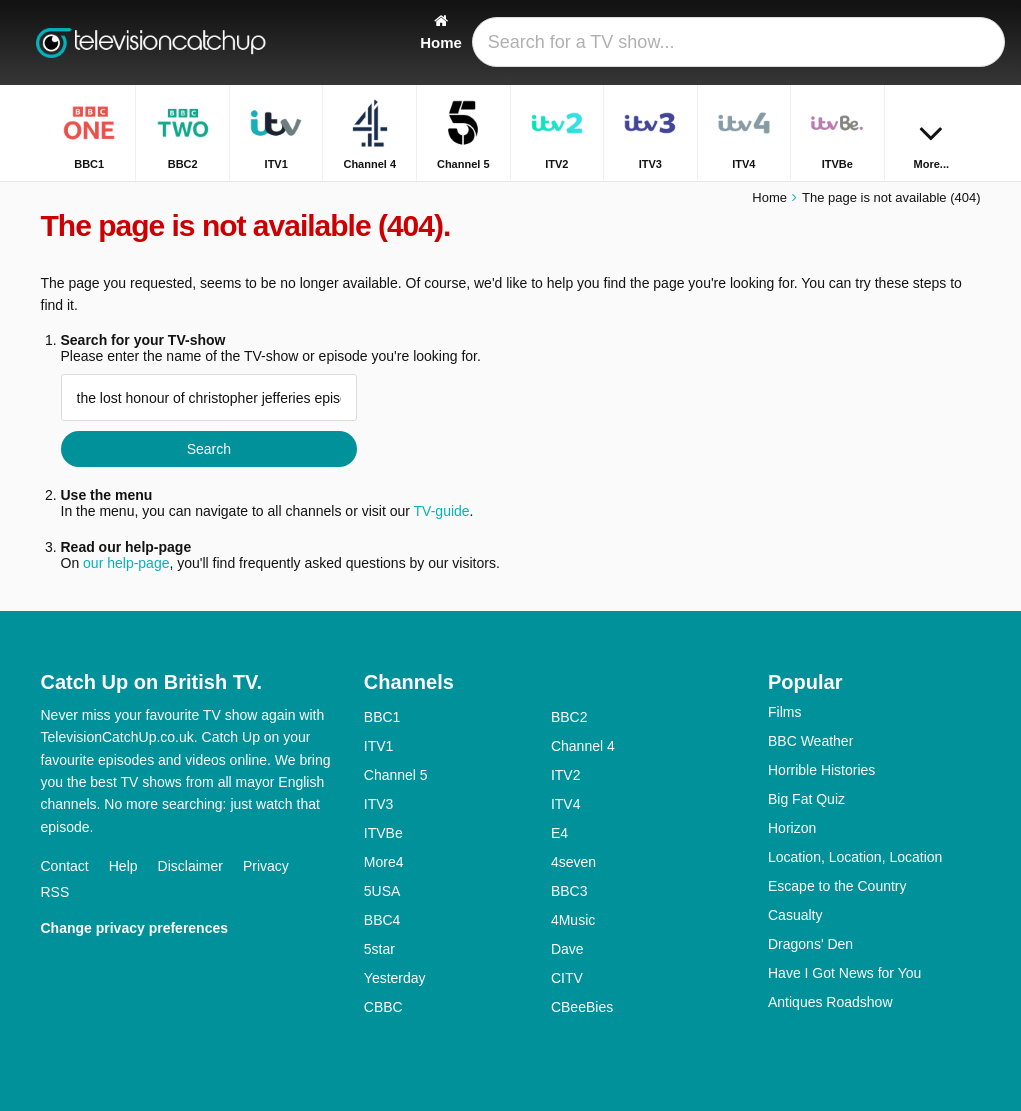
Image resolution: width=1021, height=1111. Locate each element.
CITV (567, 978)
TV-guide (442, 511)
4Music (573, 920)
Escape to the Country (837, 886)
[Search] (969, 42)
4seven (573, 862)
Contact (65, 866)
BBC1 (382, 717)
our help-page (126, 563)
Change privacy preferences (135, 928)
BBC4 (382, 920)
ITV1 (379, 746)
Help (123, 866)
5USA (382, 891)
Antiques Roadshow (830, 1002)
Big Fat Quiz (806, 799)
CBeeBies (582, 1007)
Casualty (795, 915)
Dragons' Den (810, 944)
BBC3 (569, 891)
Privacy (266, 866)
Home (769, 197)
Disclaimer (190, 866)
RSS (55, 892)
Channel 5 (396, 775)
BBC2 (569, 717)
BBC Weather (810, 741)
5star (379, 949)
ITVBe (383, 833)
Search (209, 449)
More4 (384, 862)
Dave (567, 949)
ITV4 (566, 804)
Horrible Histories (821, 770)
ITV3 (379, 804)
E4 (559, 833)
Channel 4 (583, 746)
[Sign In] (922, 42)
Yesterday (395, 978)
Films (784, 712)
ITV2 (566, 775)
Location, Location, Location (855, 857)
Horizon (792, 828)
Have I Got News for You (844, 973)
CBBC (383, 1007)
